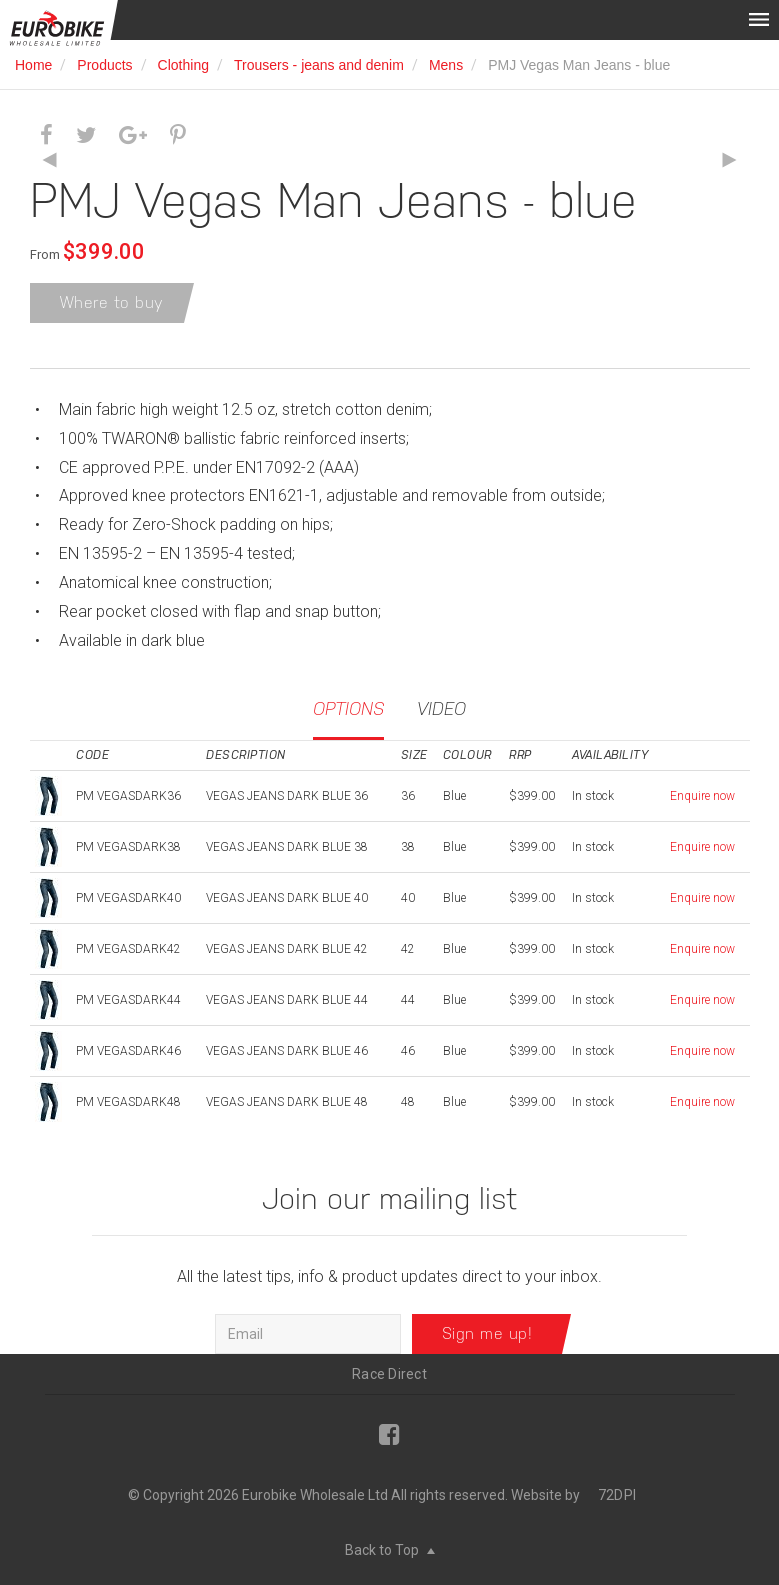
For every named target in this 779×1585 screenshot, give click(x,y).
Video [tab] (441, 708)
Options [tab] (348, 708)
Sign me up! (487, 1333)
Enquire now (702, 796)
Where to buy (112, 302)
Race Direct (389, 1374)
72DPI (617, 1495)
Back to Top (390, 1550)
